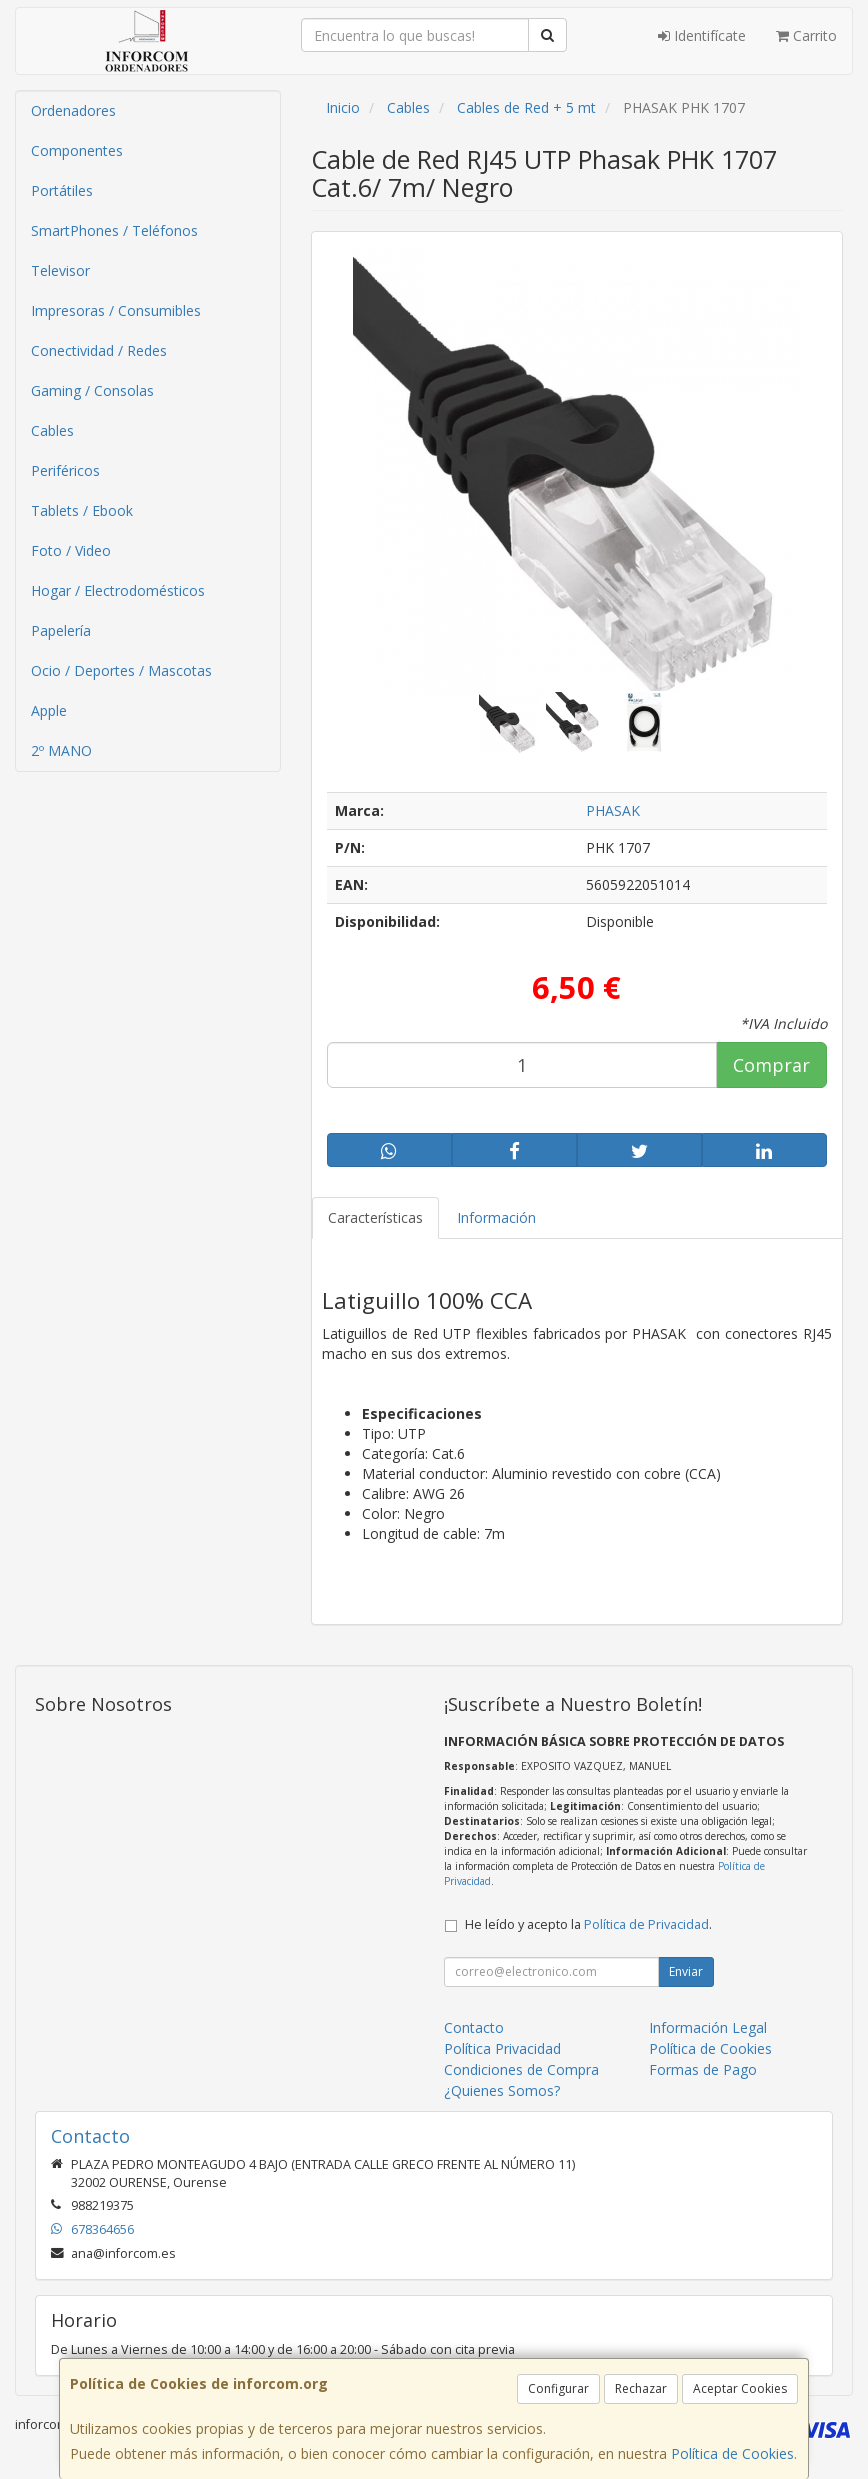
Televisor (60, 270)
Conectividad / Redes (99, 350)
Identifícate (702, 35)
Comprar (771, 1065)
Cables (52, 430)
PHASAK (613, 810)
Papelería (61, 630)
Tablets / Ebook (82, 510)
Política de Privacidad (646, 1924)
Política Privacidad (502, 2048)
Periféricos (65, 470)
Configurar (558, 2388)
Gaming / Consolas (92, 390)
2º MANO (61, 750)
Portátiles (62, 190)
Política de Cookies (732, 2453)
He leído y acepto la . (588, 1924)
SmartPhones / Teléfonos (114, 230)
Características (375, 1217)
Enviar (686, 1971)
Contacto (474, 2027)
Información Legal (708, 2027)
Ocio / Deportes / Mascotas (121, 670)
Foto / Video (71, 550)
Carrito (806, 35)
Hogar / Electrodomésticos (118, 590)
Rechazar (641, 2388)
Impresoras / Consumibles (116, 310)
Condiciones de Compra (521, 2069)
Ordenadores (73, 110)
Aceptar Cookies (740, 2388)
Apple (49, 710)
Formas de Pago (703, 2069)
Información (496, 1217)
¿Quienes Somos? (502, 2090)
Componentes (77, 150)
